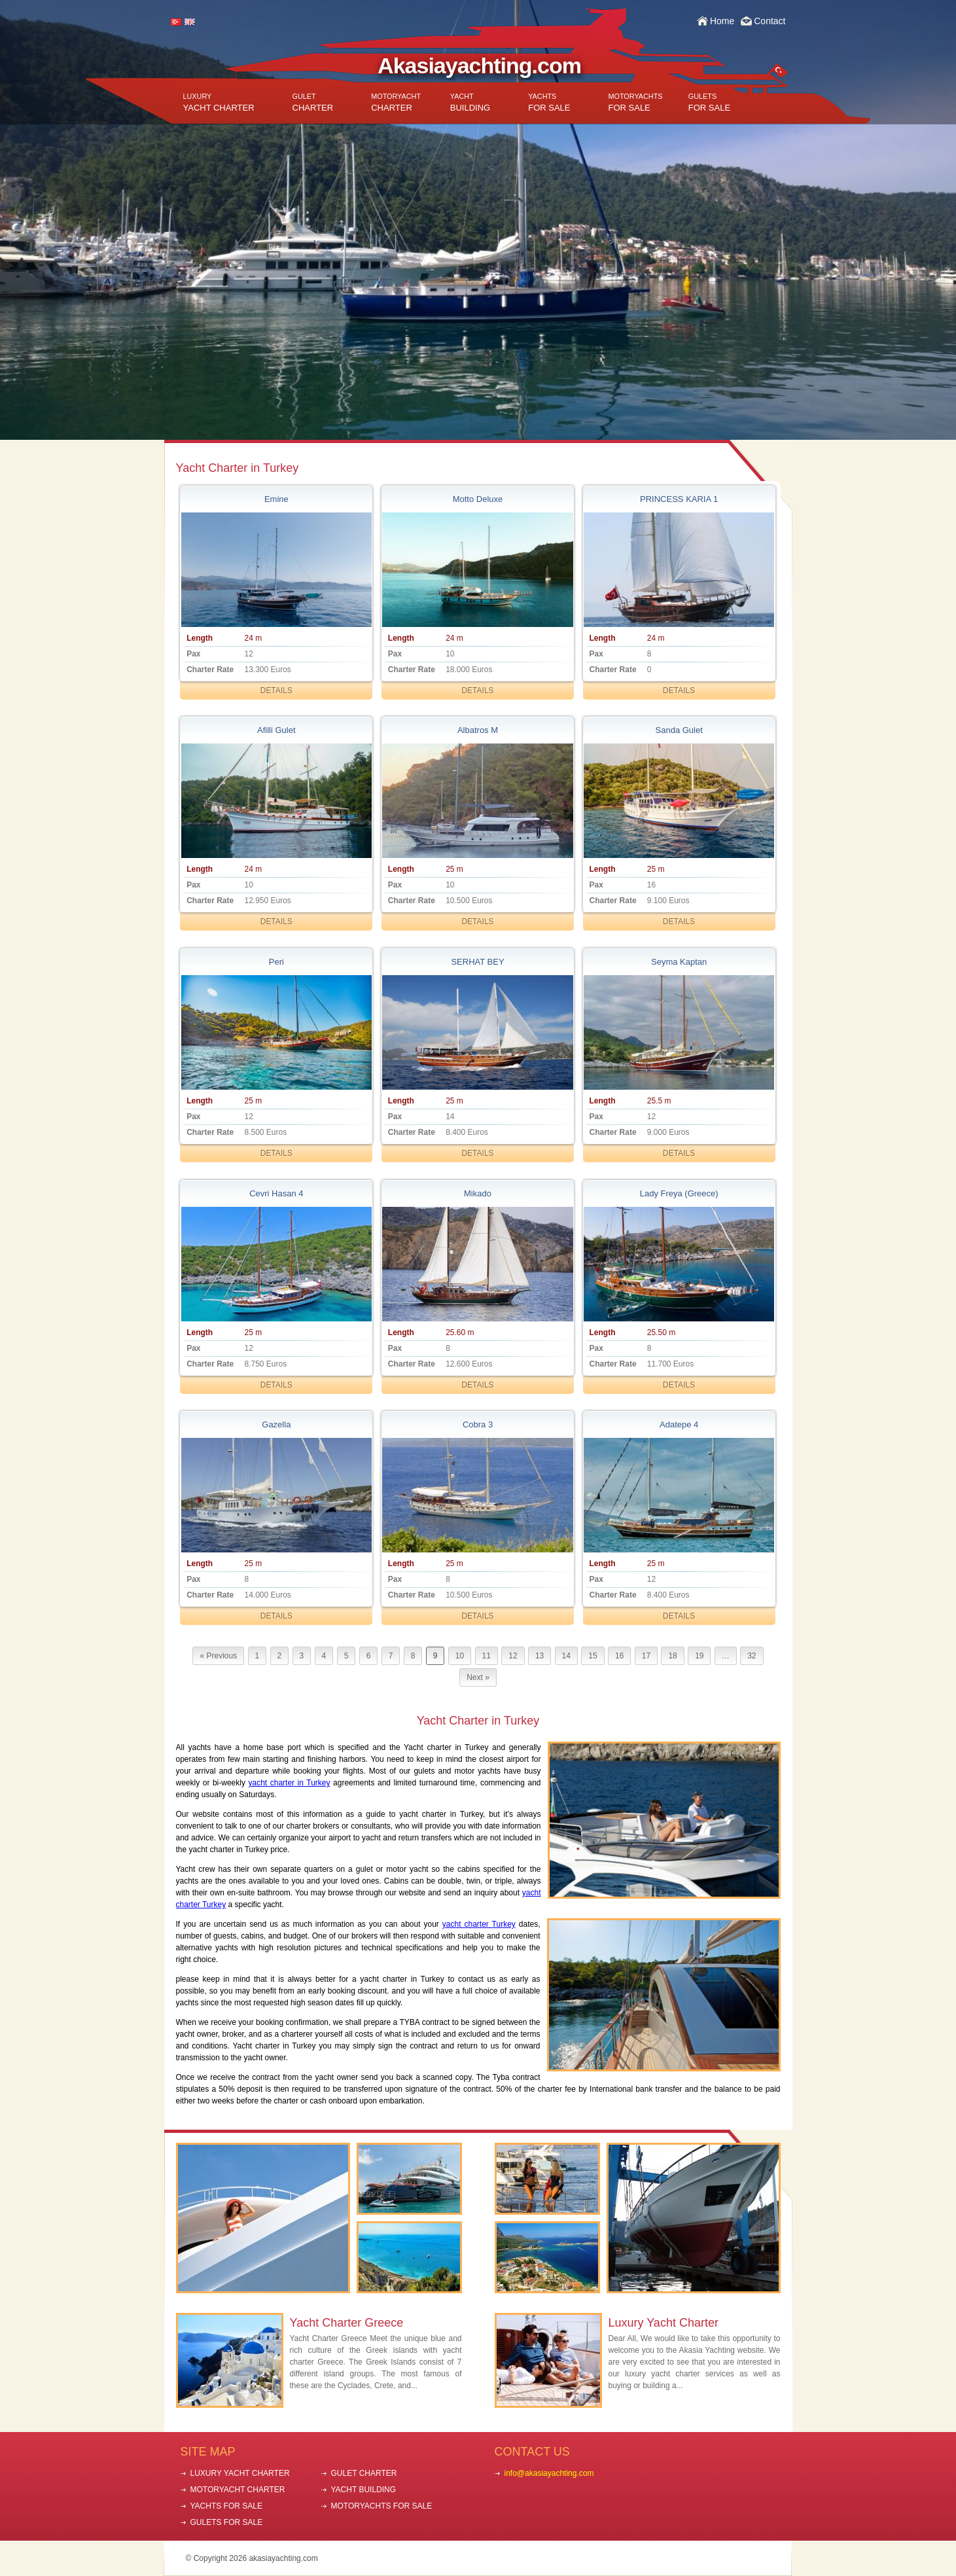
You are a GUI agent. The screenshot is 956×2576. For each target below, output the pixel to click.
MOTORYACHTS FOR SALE (382, 2506)
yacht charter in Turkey (289, 1782)
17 (646, 1655)
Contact (769, 21)
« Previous (218, 1655)
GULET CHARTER (364, 2473)
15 (592, 1655)
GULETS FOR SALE (226, 2522)
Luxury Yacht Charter (663, 2322)
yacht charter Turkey (479, 1924)
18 (672, 1655)
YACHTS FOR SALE (226, 2506)
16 (619, 1655)
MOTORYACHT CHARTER (237, 2489)
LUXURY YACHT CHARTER (240, 2473)
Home (722, 21)
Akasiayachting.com (479, 65)
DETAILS (276, 690)
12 (512, 1655)
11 (486, 1655)
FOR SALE (549, 102)
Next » (478, 1677)
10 (459, 1655)
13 (539, 1655)
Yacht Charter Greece (347, 2322)
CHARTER (313, 102)
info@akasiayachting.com (549, 2473)
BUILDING (470, 102)
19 (699, 1655)
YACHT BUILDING (364, 2489)
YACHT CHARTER (219, 102)
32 (751, 1655)
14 (566, 1655)
